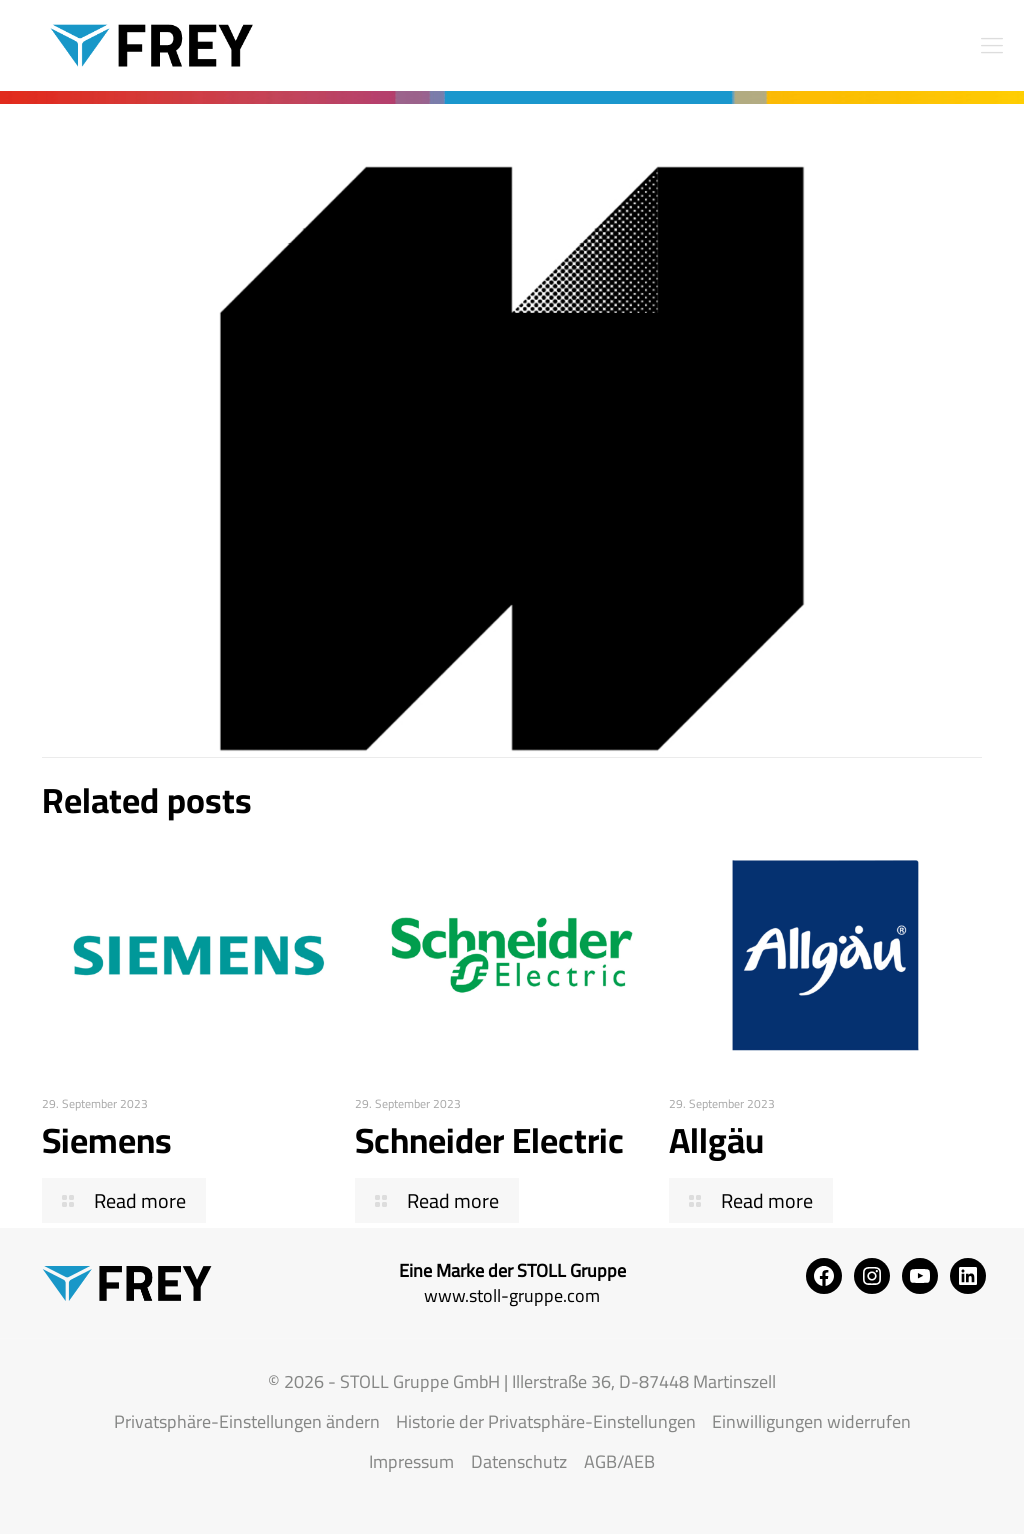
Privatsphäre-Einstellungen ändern (247, 1421)
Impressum (411, 1461)
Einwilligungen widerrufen (811, 1421)
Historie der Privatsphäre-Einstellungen (546, 1421)
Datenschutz (519, 1461)
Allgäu (716, 1140)
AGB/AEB (619, 1461)
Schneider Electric (489, 1140)
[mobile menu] (992, 45)
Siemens (107, 1140)
